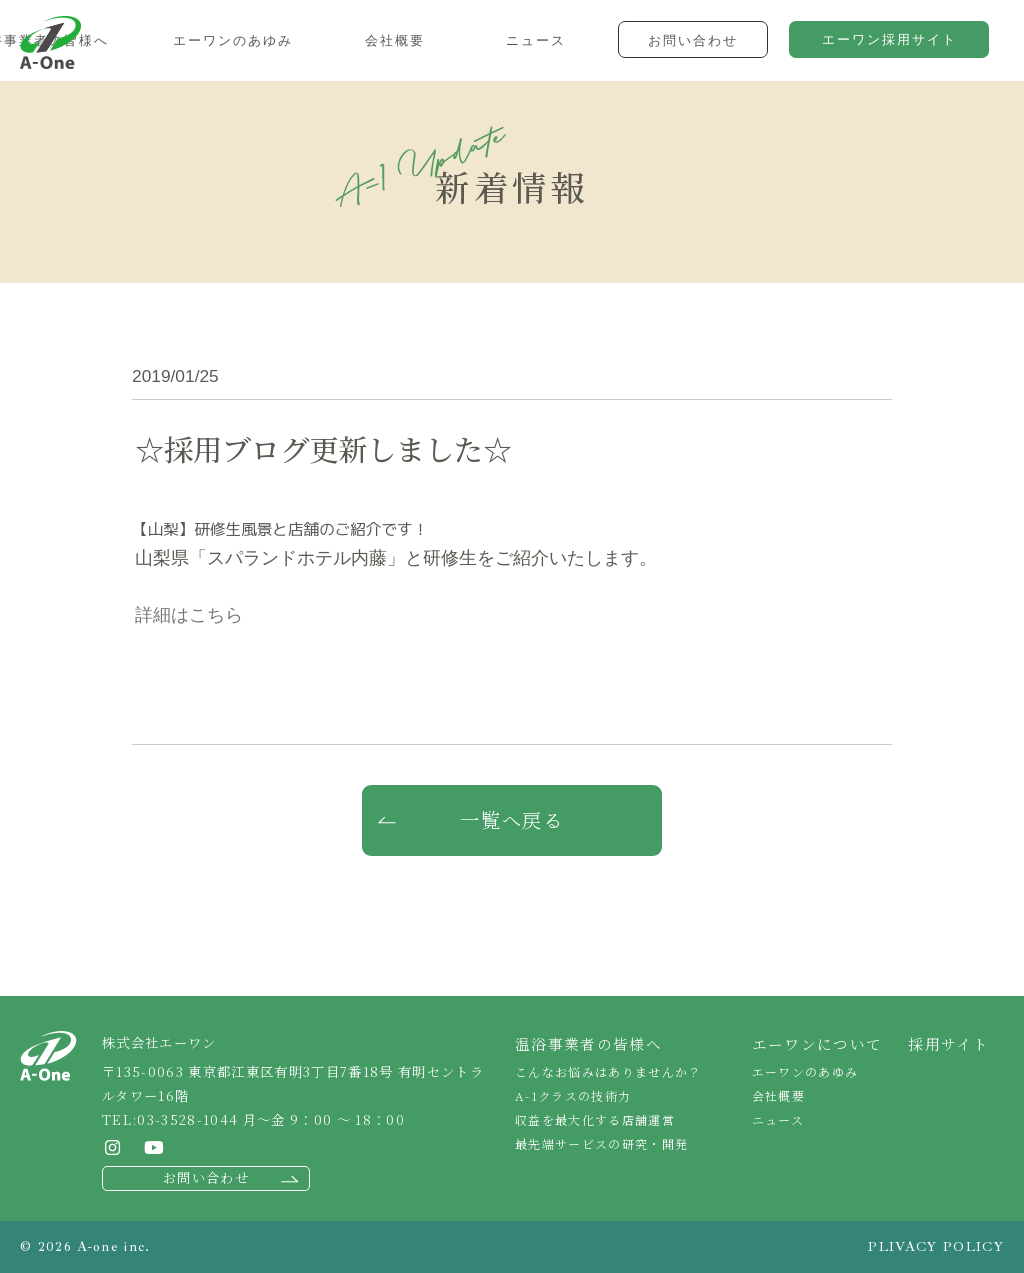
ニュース (778, 1119)
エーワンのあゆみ (805, 1071)
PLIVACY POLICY (936, 1246)
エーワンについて (817, 1043)
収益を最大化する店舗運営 (595, 1119)
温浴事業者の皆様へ (588, 1043)
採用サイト (948, 1043)
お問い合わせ (206, 1177)
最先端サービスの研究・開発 (601, 1143)
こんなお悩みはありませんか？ (608, 1071)
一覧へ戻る (512, 820)
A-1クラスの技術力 (573, 1095)
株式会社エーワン (50, 42)
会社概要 (778, 1095)
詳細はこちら (189, 615)
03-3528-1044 (187, 1119)
